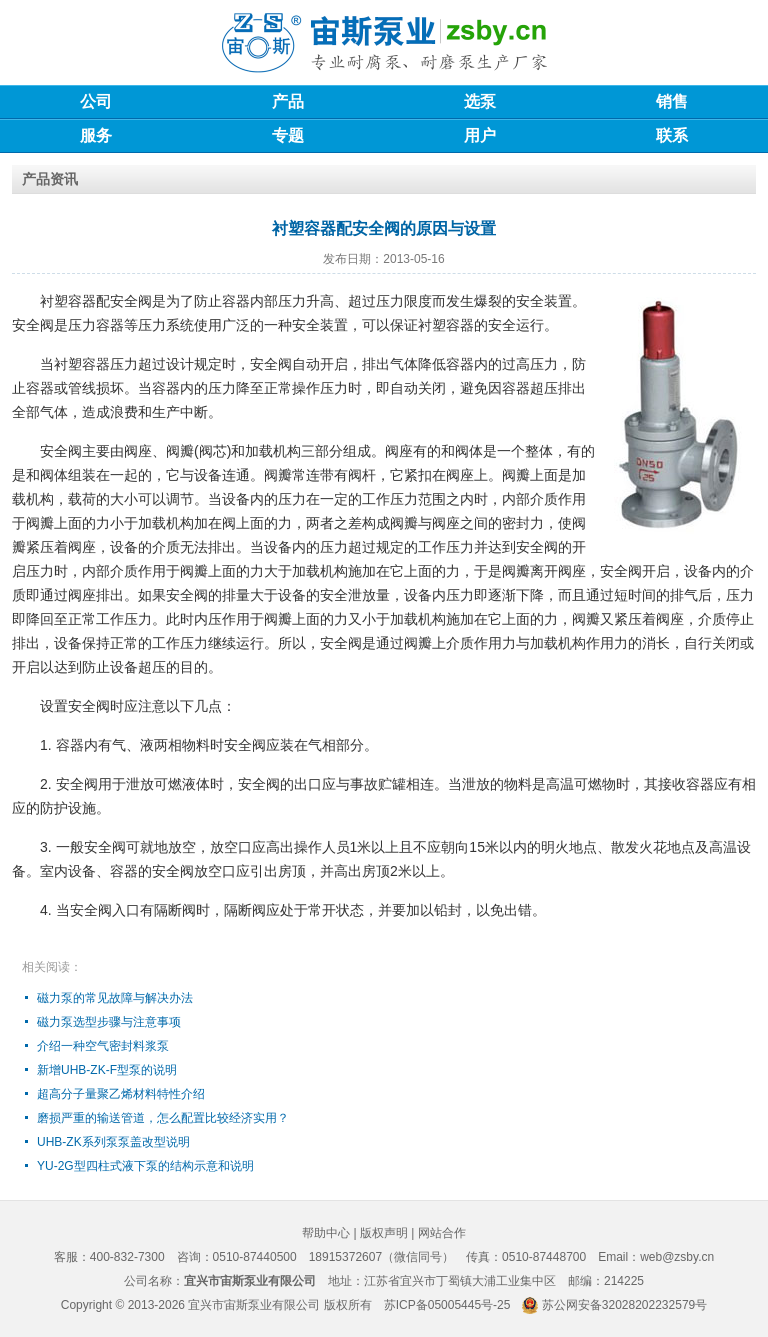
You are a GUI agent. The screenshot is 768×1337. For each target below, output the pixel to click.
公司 (96, 101)
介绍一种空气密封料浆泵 (103, 1046)
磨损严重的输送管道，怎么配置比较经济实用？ (163, 1118)
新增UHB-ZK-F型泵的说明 (107, 1070)
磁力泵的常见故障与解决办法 (115, 998)
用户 (480, 135)
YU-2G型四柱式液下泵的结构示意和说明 (145, 1166)
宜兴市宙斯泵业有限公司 (254, 1305)
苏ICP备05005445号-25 (447, 1305)
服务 (96, 135)
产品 (288, 101)
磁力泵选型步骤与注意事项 (109, 1022)
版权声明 (384, 1233)
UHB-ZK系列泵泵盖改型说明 (113, 1142)
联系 (672, 135)
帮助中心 (326, 1233)
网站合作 (442, 1233)
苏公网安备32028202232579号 (624, 1305)
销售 (672, 101)
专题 (288, 135)
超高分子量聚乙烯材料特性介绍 (121, 1094)
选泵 (480, 101)
